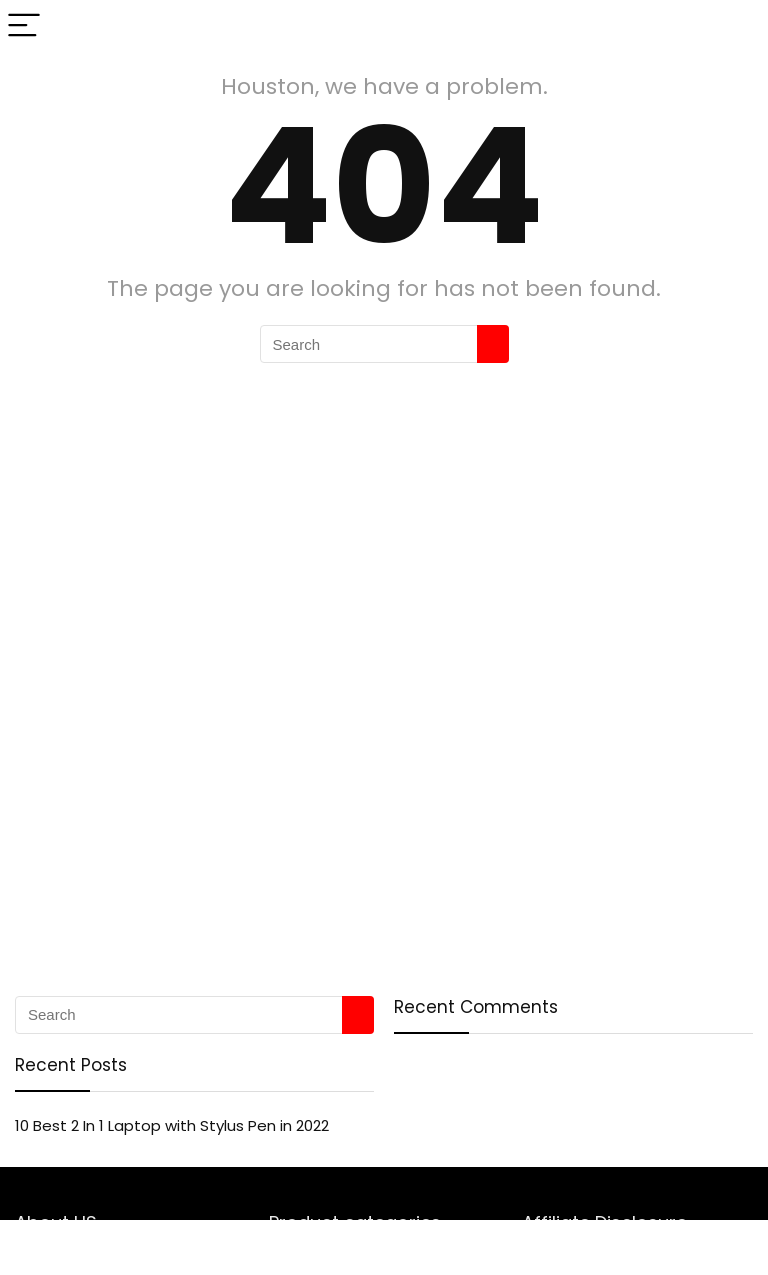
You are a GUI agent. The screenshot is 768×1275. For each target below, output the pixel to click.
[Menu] (24, 26)
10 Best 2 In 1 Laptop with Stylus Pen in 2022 (172, 1125)
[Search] (737, 26)
